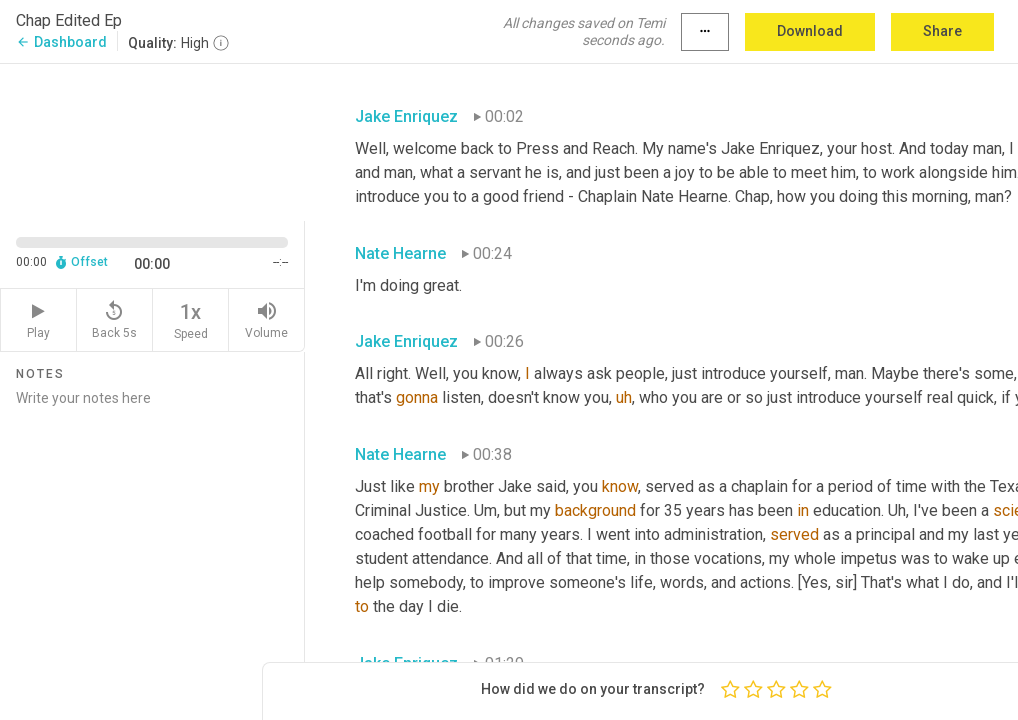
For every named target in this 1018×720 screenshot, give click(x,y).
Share (942, 31)
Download (810, 31)
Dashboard (61, 42)
